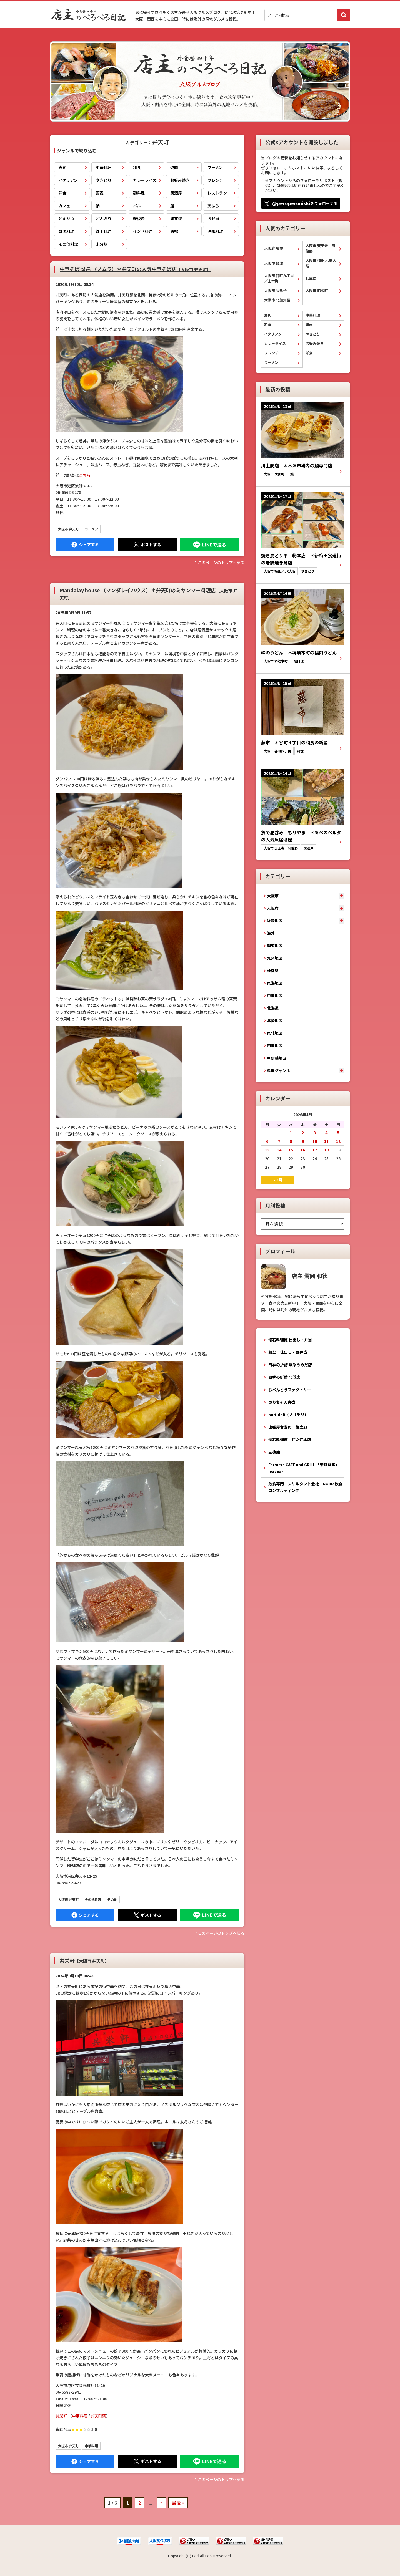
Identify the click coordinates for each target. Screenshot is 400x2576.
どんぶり (103, 218)
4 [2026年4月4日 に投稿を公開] (326, 1132)
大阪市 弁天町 (68, 528)
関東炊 (176, 218)
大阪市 (273, 895)
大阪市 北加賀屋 (277, 300)
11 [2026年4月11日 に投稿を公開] (326, 1141)
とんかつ (66, 218)
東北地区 (274, 1033)
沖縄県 (273, 970)
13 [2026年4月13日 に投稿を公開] (267, 1150)
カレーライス (144, 180)
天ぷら (213, 205)
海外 (271, 933)
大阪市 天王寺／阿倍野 (320, 248)
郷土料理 (103, 231)
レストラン (217, 193)
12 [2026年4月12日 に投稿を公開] (338, 1141)
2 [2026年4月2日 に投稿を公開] (303, 1132)
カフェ (64, 205)
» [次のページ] (161, 2502)
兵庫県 (311, 278)
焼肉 (174, 167)
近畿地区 (274, 920)
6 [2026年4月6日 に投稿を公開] (267, 1141)
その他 (112, 1899)
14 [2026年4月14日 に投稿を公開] (279, 1150)
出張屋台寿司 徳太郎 (287, 1427)
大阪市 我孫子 (275, 290)
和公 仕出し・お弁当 (287, 1352)
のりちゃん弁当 (282, 1402)
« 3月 (277, 1180)
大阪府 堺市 (273, 248)
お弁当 (213, 218)
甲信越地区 (276, 1058)
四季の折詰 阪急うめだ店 (290, 1364)
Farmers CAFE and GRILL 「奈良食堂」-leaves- (304, 1468)
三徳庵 (274, 1452)
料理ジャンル (278, 1070)
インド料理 (142, 231)
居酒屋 (176, 193)
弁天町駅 (98, 2416)
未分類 (102, 244)
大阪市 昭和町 (317, 290)
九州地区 (274, 958)
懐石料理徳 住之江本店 (289, 1439)
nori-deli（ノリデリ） (288, 1414)
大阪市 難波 (273, 263)
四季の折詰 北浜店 (284, 1377)
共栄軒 (84, 1960)
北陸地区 (274, 1020)
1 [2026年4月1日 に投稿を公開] (291, 1132)
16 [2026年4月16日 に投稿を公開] (303, 1150)
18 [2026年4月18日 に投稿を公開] (326, 1150)
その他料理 (68, 244)
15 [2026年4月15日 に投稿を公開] (291, 1150)
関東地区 (274, 945)
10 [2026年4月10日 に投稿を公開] (314, 1141)
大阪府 (273, 908)
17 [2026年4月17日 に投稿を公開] (314, 1150)
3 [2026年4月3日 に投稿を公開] (315, 1132)
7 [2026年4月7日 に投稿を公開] (279, 1141)
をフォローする (305, 203)
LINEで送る (209, 544)
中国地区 (274, 995)
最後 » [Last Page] (178, 2502)
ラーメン (215, 167)
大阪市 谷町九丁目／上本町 (279, 278)
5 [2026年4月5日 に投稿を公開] (338, 1132)
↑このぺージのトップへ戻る (219, 562)
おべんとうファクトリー (289, 1389)
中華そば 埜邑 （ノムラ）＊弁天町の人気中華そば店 (135, 269)
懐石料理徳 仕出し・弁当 (290, 1339)
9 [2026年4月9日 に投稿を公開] (303, 1141)
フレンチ (215, 180)
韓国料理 (66, 231)
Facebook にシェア (85, 544)
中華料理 (103, 167)
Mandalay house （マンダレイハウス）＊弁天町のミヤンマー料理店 (149, 593)
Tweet (147, 544)
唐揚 (174, 231)
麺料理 (139, 193)
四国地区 (274, 1045)
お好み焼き (180, 180)
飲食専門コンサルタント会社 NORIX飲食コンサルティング (305, 1487)
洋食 (62, 193)
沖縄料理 (215, 231)
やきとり (103, 180)
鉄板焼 (139, 218)
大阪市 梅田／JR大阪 (321, 263)
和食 (137, 167)
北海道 (273, 1008)
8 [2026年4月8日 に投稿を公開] (291, 1141)
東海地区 (274, 983)
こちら (85, 475)
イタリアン (68, 180)
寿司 (62, 167)
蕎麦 (100, 193)
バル (137, 205)
